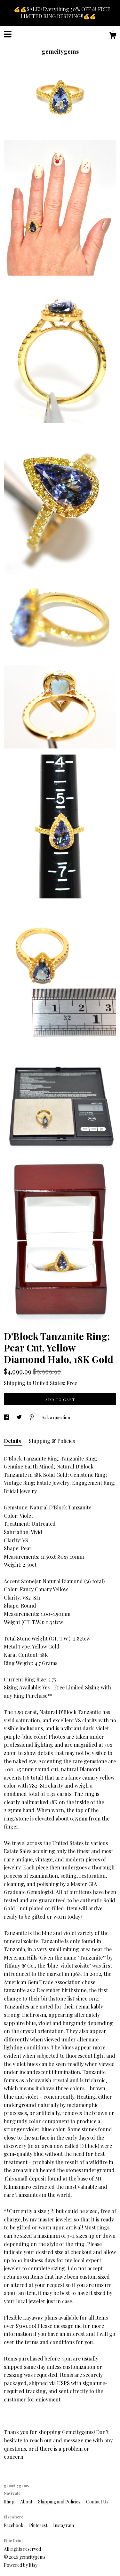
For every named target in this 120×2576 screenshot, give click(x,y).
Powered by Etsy (20, 2565)
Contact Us (97, 2502)
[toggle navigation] (8, 34)
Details (13, 1440)
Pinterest (38, 2525)
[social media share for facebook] (7, 1417)
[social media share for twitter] (19, 1417)
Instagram (63, 2525)
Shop (9, 2502)
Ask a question (56, 1417)
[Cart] (112, 36)
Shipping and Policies (59, 2502)
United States (48, 1383)
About (26, 2502)
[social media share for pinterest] (32, 1417)
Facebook (14, 2525)
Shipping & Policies (52, 1440)
